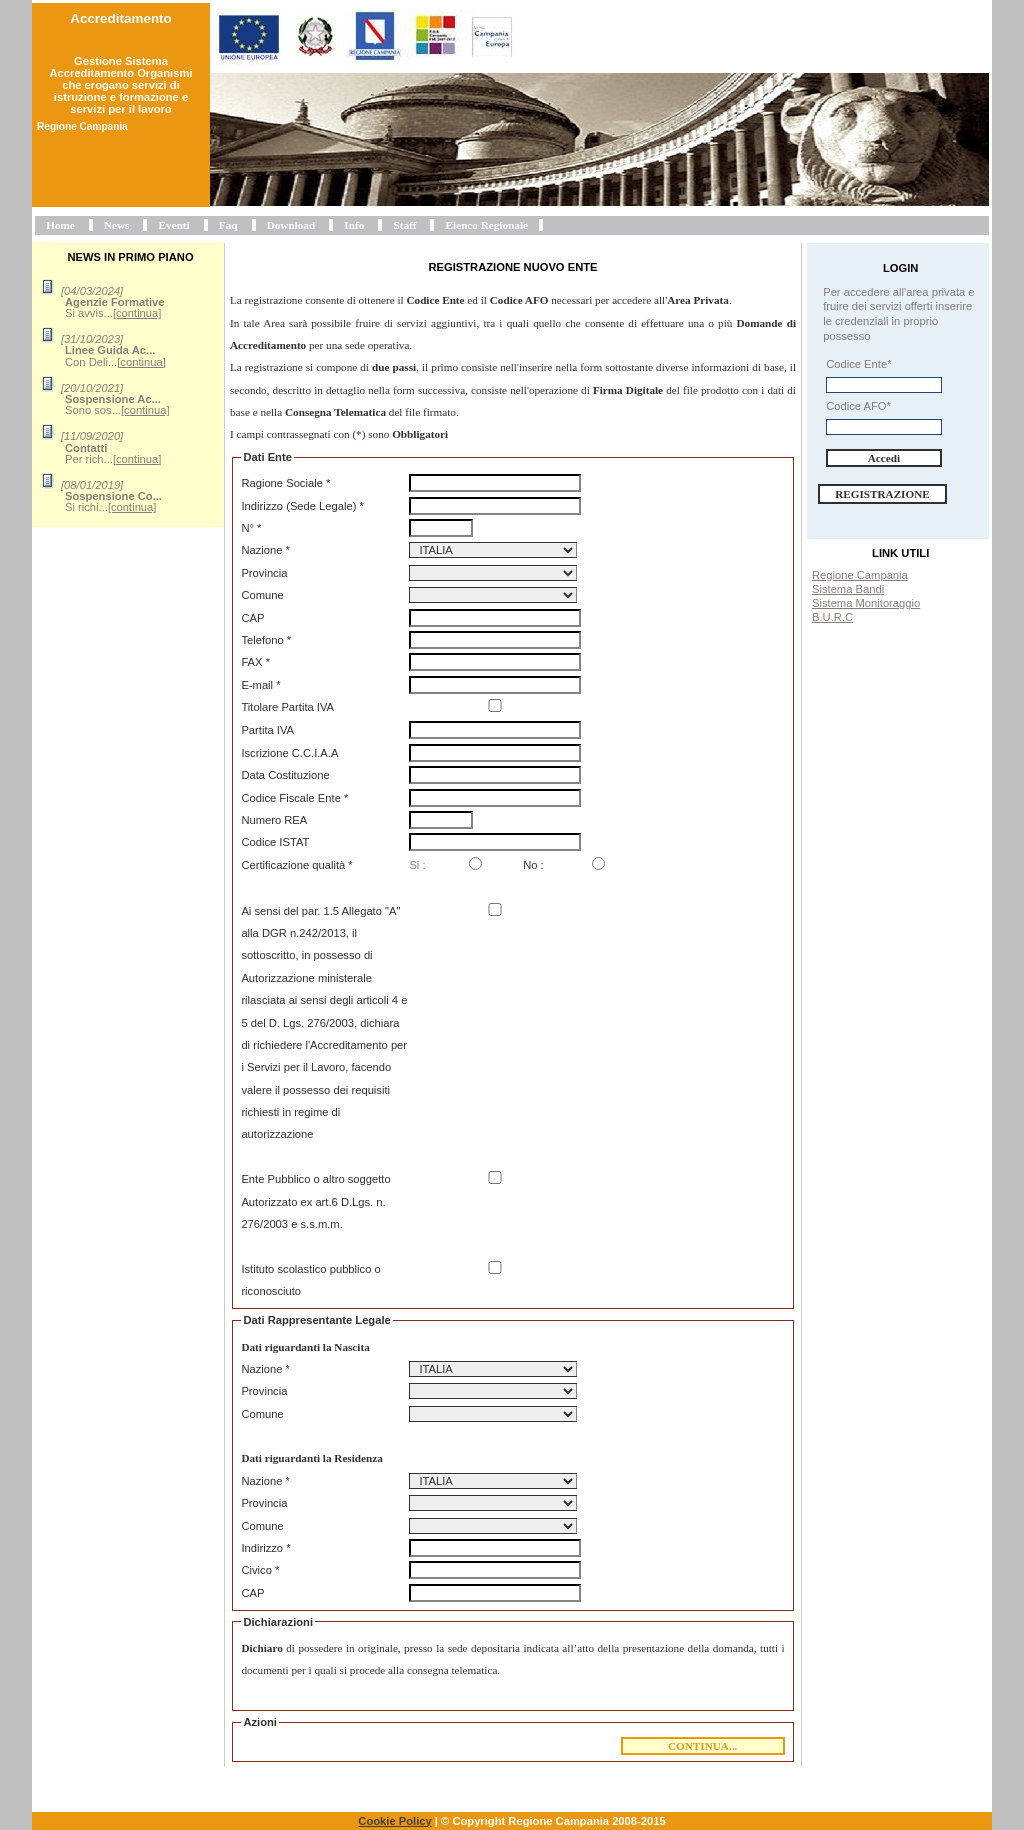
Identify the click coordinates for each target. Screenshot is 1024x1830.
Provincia (264, 573)
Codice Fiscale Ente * (294, 798)
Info (354, 225)
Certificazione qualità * (296, 865)
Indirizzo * (265, 1548)
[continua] (137, 313)
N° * (251, 528)
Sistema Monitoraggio (866, 603)
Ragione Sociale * (285, 483)
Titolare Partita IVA (287, 707)
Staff (404, 225)
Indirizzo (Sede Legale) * (302, 506)
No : (533, 865)
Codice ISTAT (275, 842)
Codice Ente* (858, 364)
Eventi (174, 225)
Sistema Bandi (848, 589)
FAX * (255, 662)
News (116, 225)
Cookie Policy (394, 1821)
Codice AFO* (858, 406)
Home (60, 225)
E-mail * (260, 685)
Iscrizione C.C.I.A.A (289, 753)
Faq (228, 225)
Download (291, 225)
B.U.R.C (832, 617)
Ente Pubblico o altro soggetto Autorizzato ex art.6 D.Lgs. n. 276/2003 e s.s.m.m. (315, 1201)
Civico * (260, 1570)
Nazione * (265, 550)
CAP (252, 618)
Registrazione (882, 494)
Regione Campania (860, 575)
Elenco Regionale (487, 225)
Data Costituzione (285, 775)
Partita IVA (267, 730)
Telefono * (266, 640)
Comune (262, 595)
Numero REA (274, 820)
